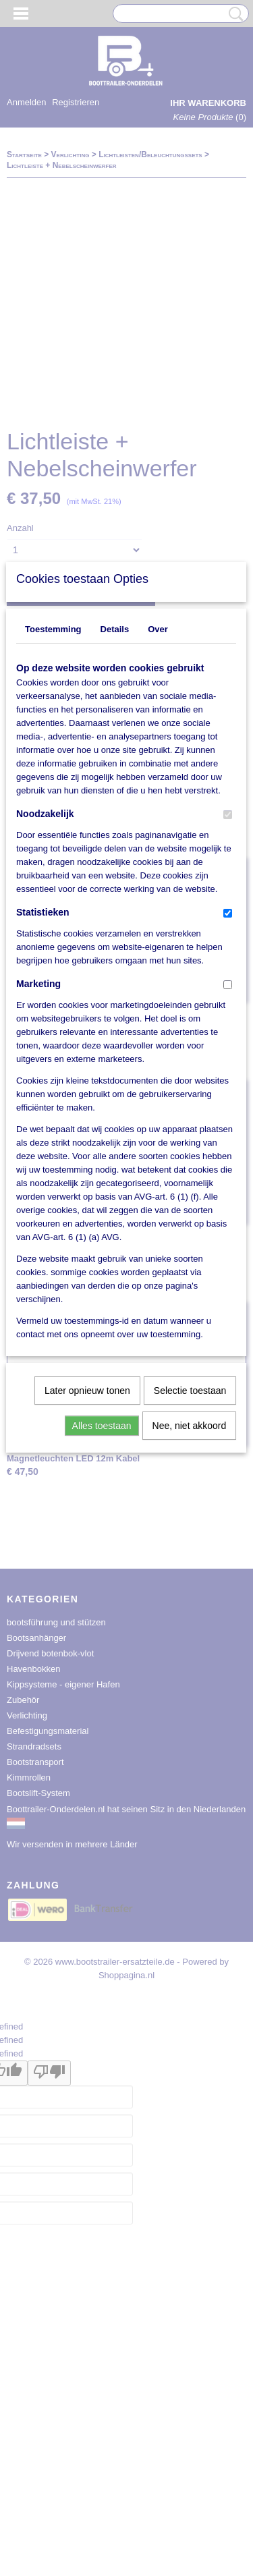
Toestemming (53, 823)
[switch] (227, 1008)
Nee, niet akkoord (189, 1619)
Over (158, 823)
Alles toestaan (102, 1619)
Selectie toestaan (190, 1584)
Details (115, 823)
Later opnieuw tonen (87, 1584)
